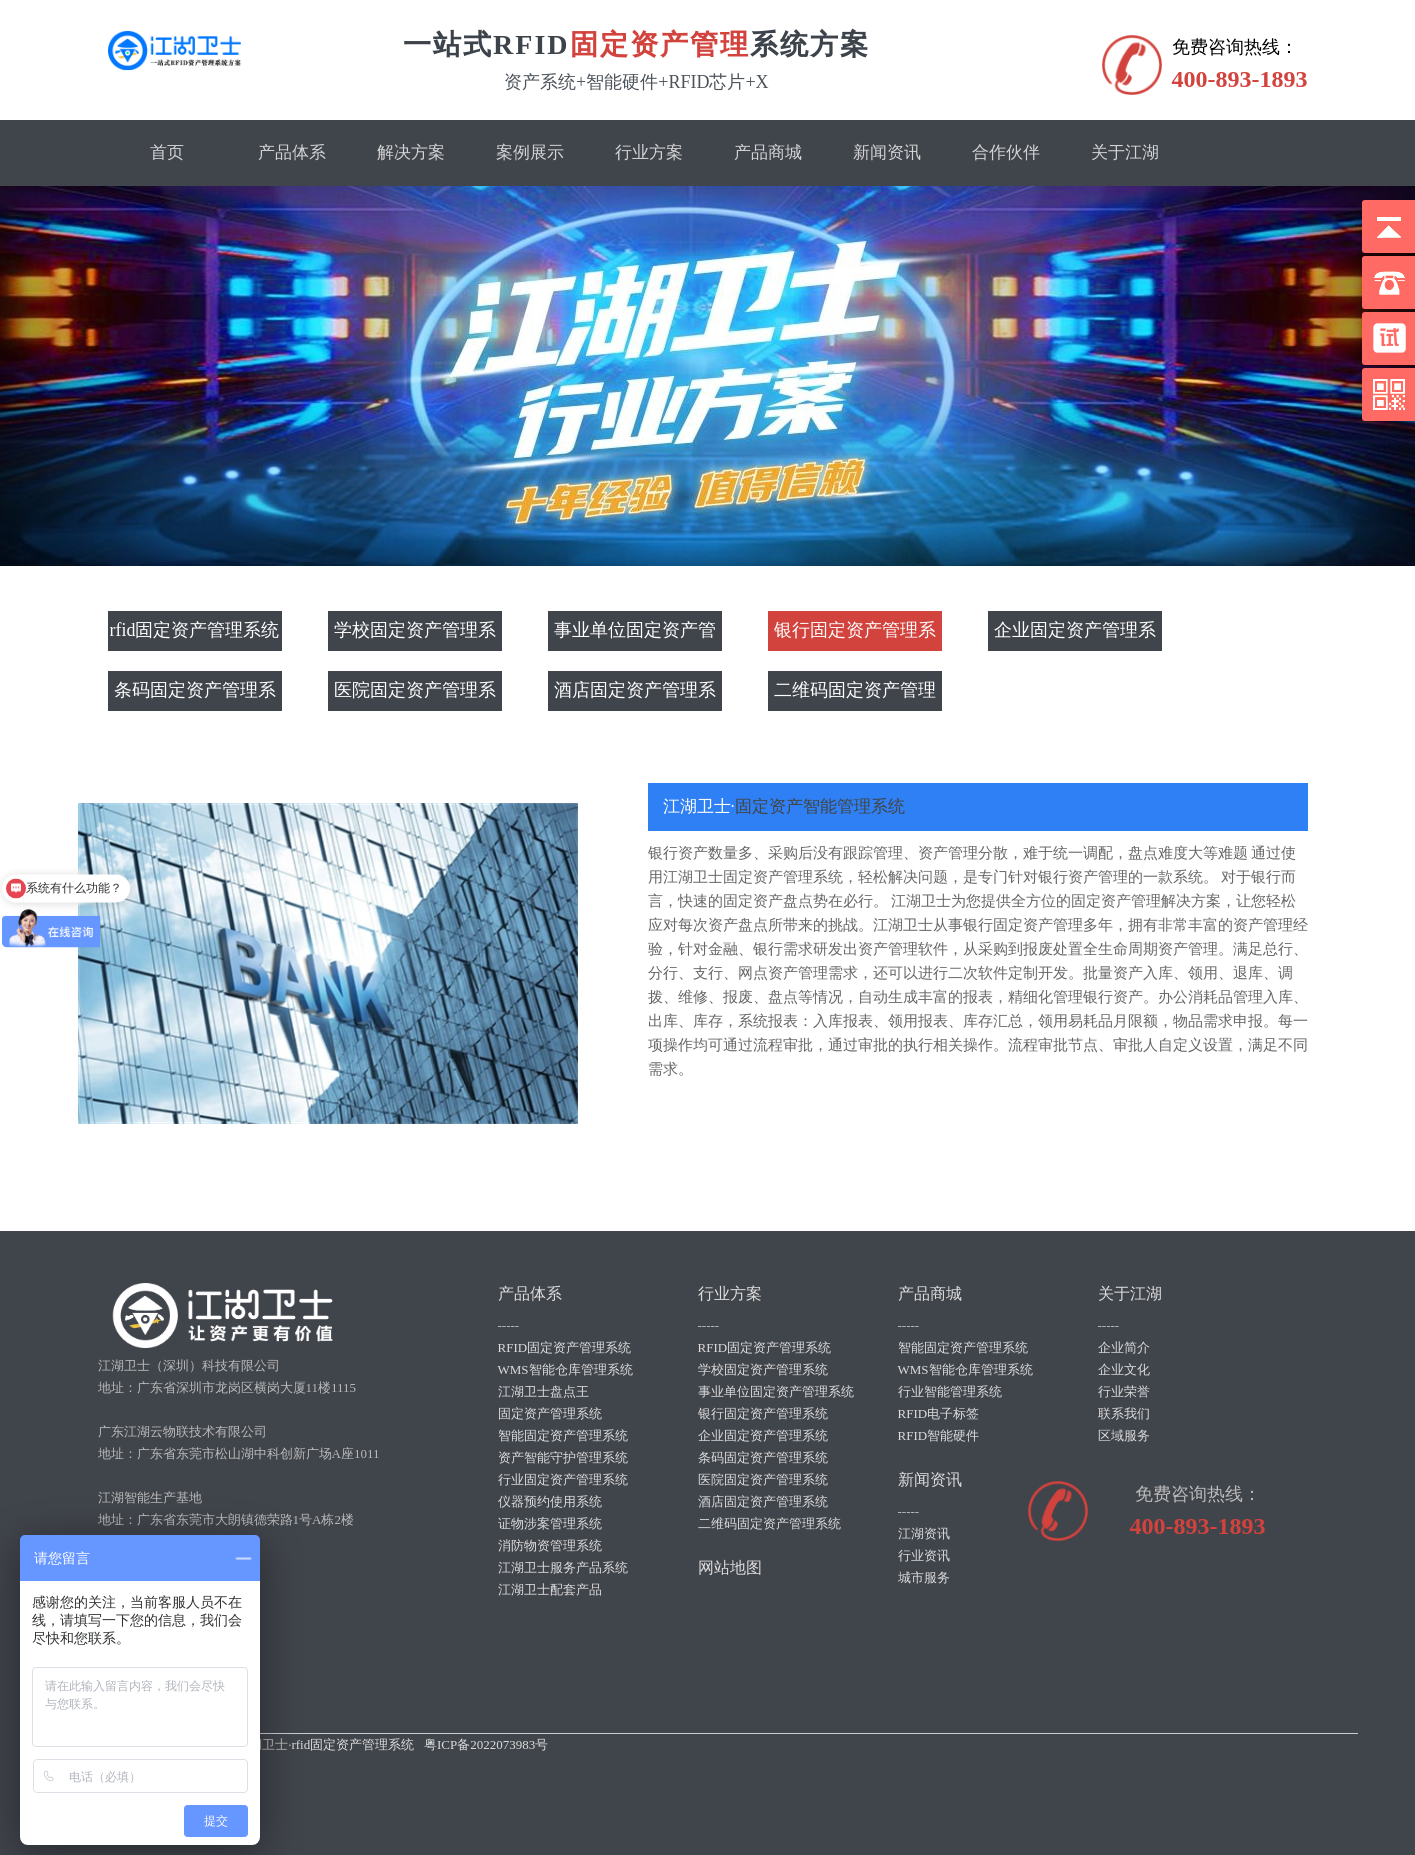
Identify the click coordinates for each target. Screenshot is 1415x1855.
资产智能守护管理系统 (563, 1457)
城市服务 (924, 1577)
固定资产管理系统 (550, 1413)
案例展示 (530, 152)
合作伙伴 (1006, 152)
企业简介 (1124, 1347)
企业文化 (1124, 1369)
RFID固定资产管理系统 (565, 1347)
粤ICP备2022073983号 (486, 1744)
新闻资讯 (887, 152)
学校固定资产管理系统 (415, 636)
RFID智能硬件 (939, 1435)
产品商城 (768, 152)
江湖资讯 (924, 1533)
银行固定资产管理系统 (855, 636)
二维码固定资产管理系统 (855, 696)
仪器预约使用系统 (550, 1501)
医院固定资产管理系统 (415, 696)
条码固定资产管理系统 (195, 696)
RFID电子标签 (939, 1413)
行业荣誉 (1124, 1391)
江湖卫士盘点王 (543, 1391)
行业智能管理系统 (950, 1391)
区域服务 (1124, 1435)
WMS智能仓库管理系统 (565, 1369)
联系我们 (1124, 1413)
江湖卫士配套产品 (550, 1589)
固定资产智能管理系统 (820, 806)
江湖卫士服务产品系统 (563, 1567)
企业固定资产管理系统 (1075, 636)
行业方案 (649, 152)
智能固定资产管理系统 (563, 1435)
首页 (167, 152)
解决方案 (411, 152)
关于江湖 (1125, 152)
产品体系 (292, 152)
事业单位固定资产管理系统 (635, 636)
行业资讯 (924, 1555)
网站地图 (730, 1567)
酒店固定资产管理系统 (635, 696)
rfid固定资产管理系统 (195, 631)
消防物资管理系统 (550, 1545)
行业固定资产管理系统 (563, 1479)
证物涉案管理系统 (550, 1523)
